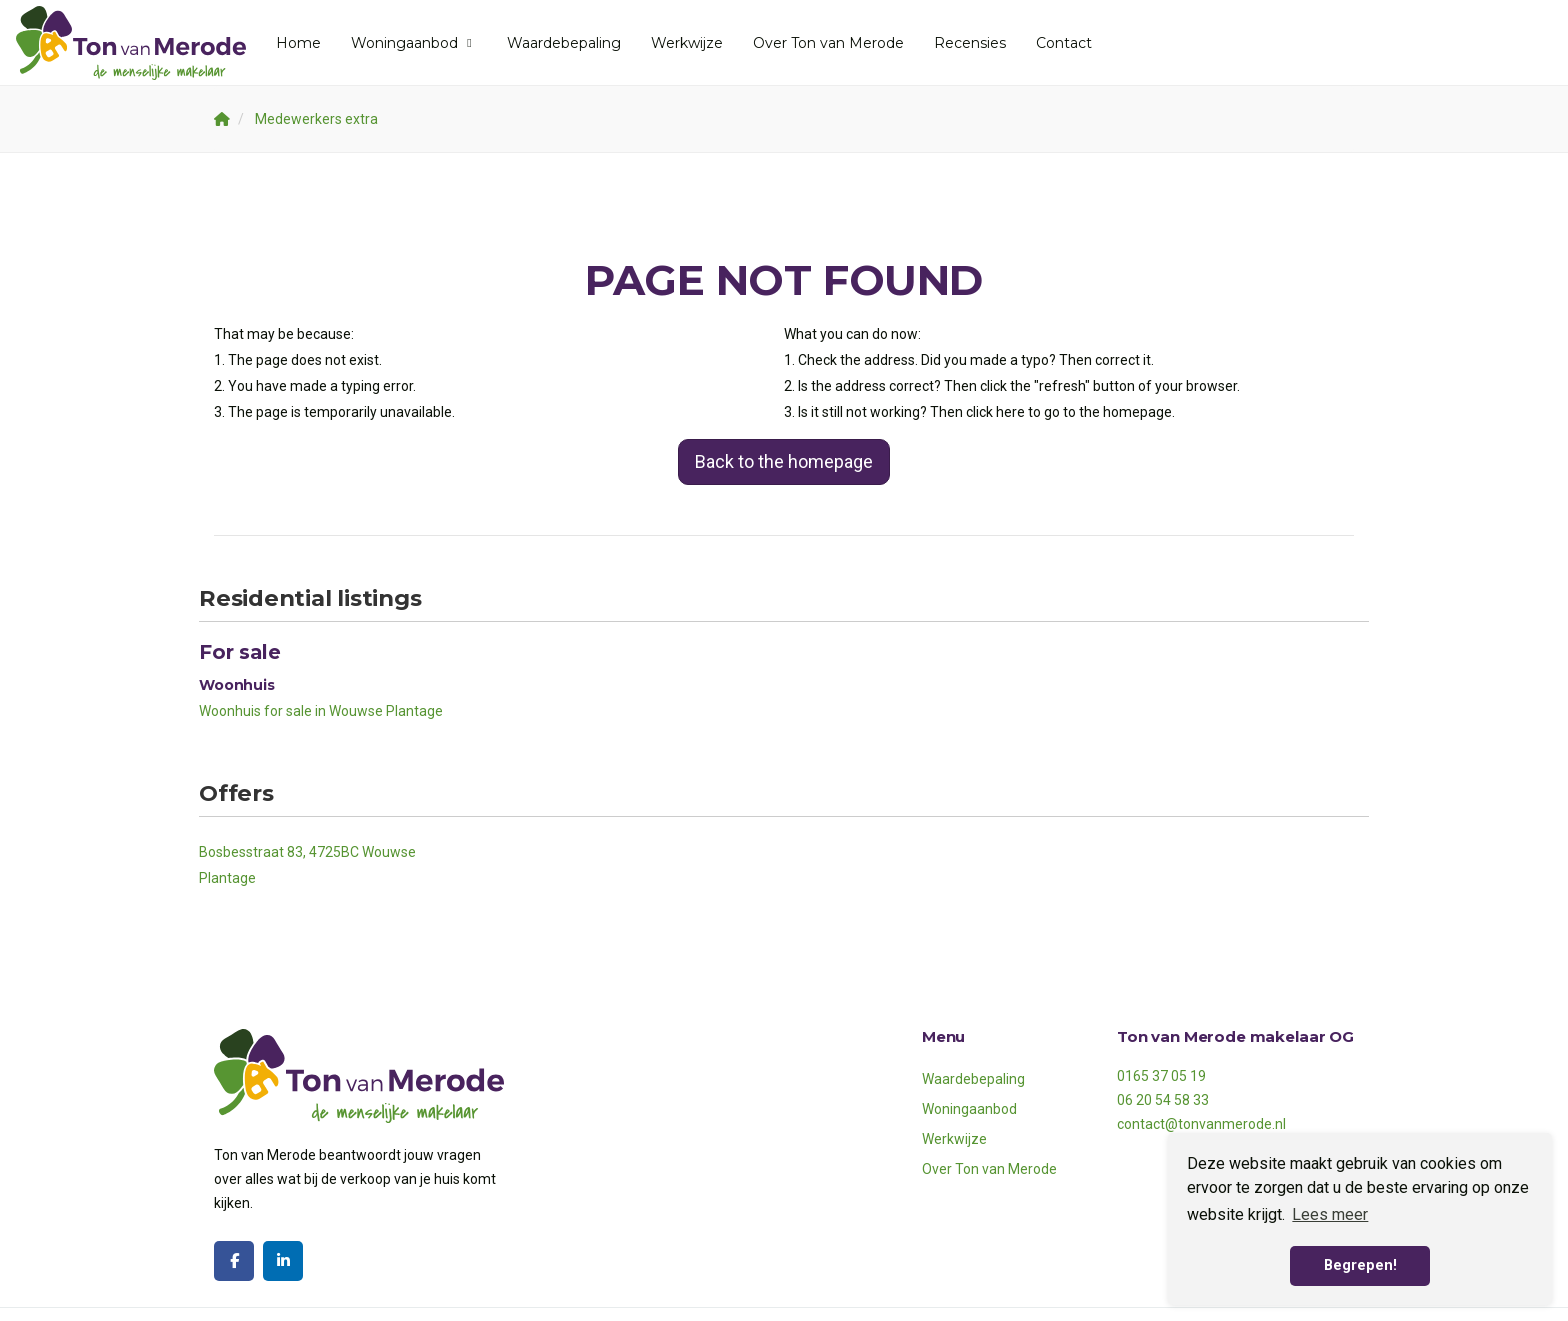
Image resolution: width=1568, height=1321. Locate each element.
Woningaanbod (414, 43)
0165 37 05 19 (1161, 1076)
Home (298, 43)
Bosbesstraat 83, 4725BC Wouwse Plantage (307, 865)
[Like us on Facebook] (234, 1261)
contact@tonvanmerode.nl (1201, 1124)
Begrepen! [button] (1360, 1265)
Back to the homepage (784, 461)
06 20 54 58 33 (1163, 1100)
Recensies (970, 43)
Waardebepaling (564, 43)
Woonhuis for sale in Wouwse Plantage (321, 711)
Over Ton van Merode (828, 43)
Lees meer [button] (1330, 1214)
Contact (1064, 43)
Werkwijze (687, 43)
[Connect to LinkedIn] (283, 1261)
